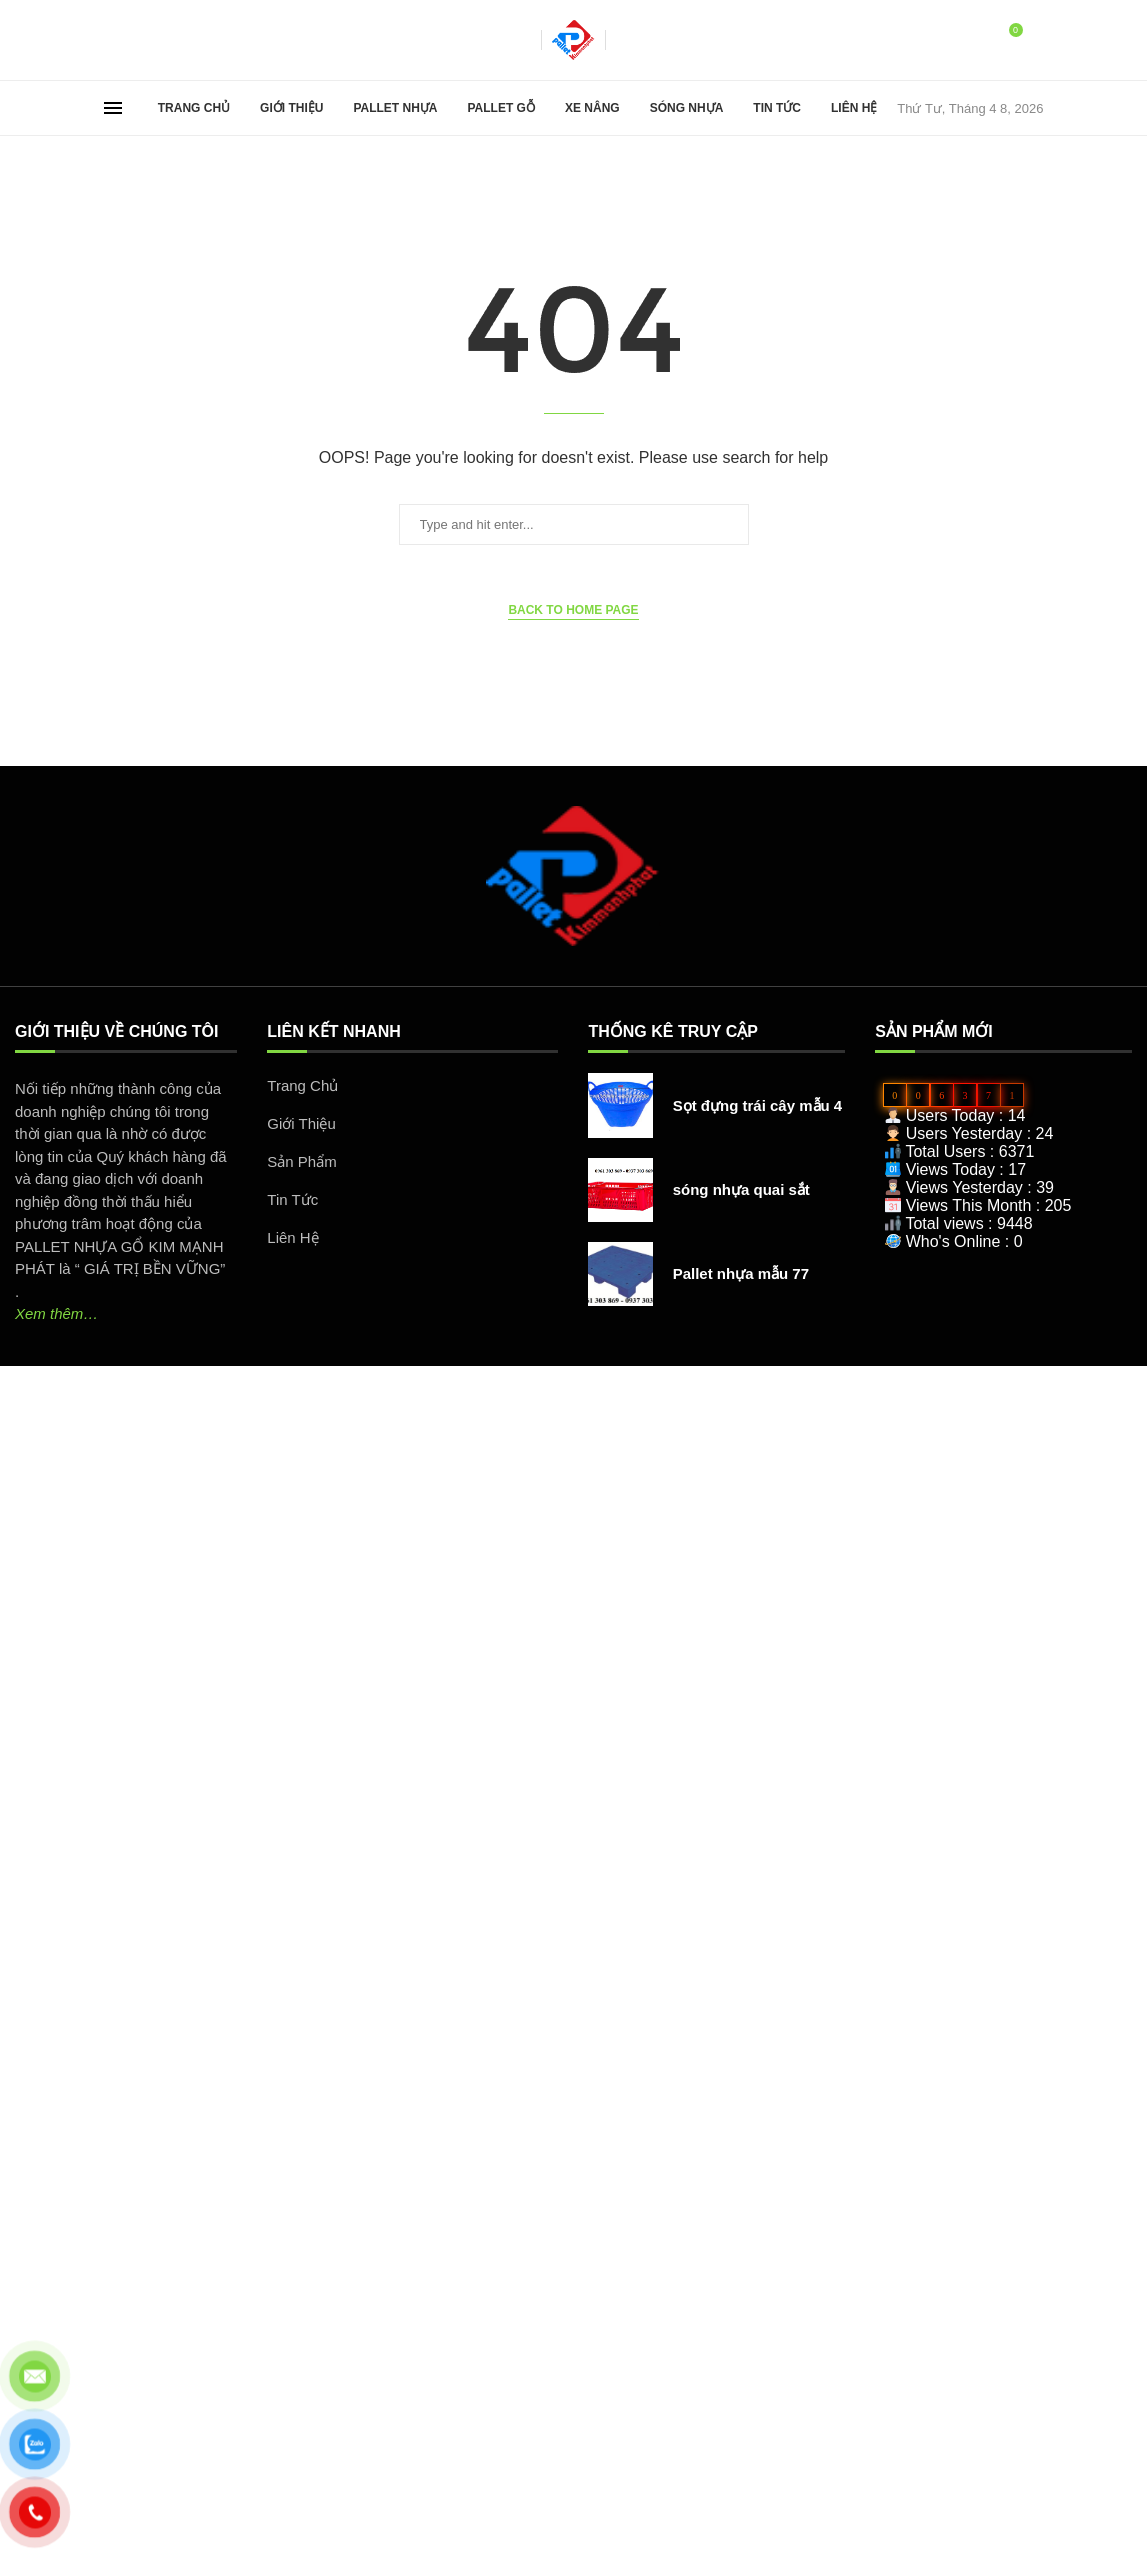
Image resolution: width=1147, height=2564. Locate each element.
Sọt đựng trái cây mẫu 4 (758, 1105)
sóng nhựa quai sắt (741, 1189)
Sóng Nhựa (687, 108)
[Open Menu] (113, 108)
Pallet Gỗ (501, 108)
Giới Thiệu (291, 108)
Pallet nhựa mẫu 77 (741, 1273)
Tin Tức (777, 108)
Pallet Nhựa (395, 108)
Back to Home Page (573, 610)
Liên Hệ (854, 108)
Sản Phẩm (301, 1161)
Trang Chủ (194, 108)
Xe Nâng (592, 108)
